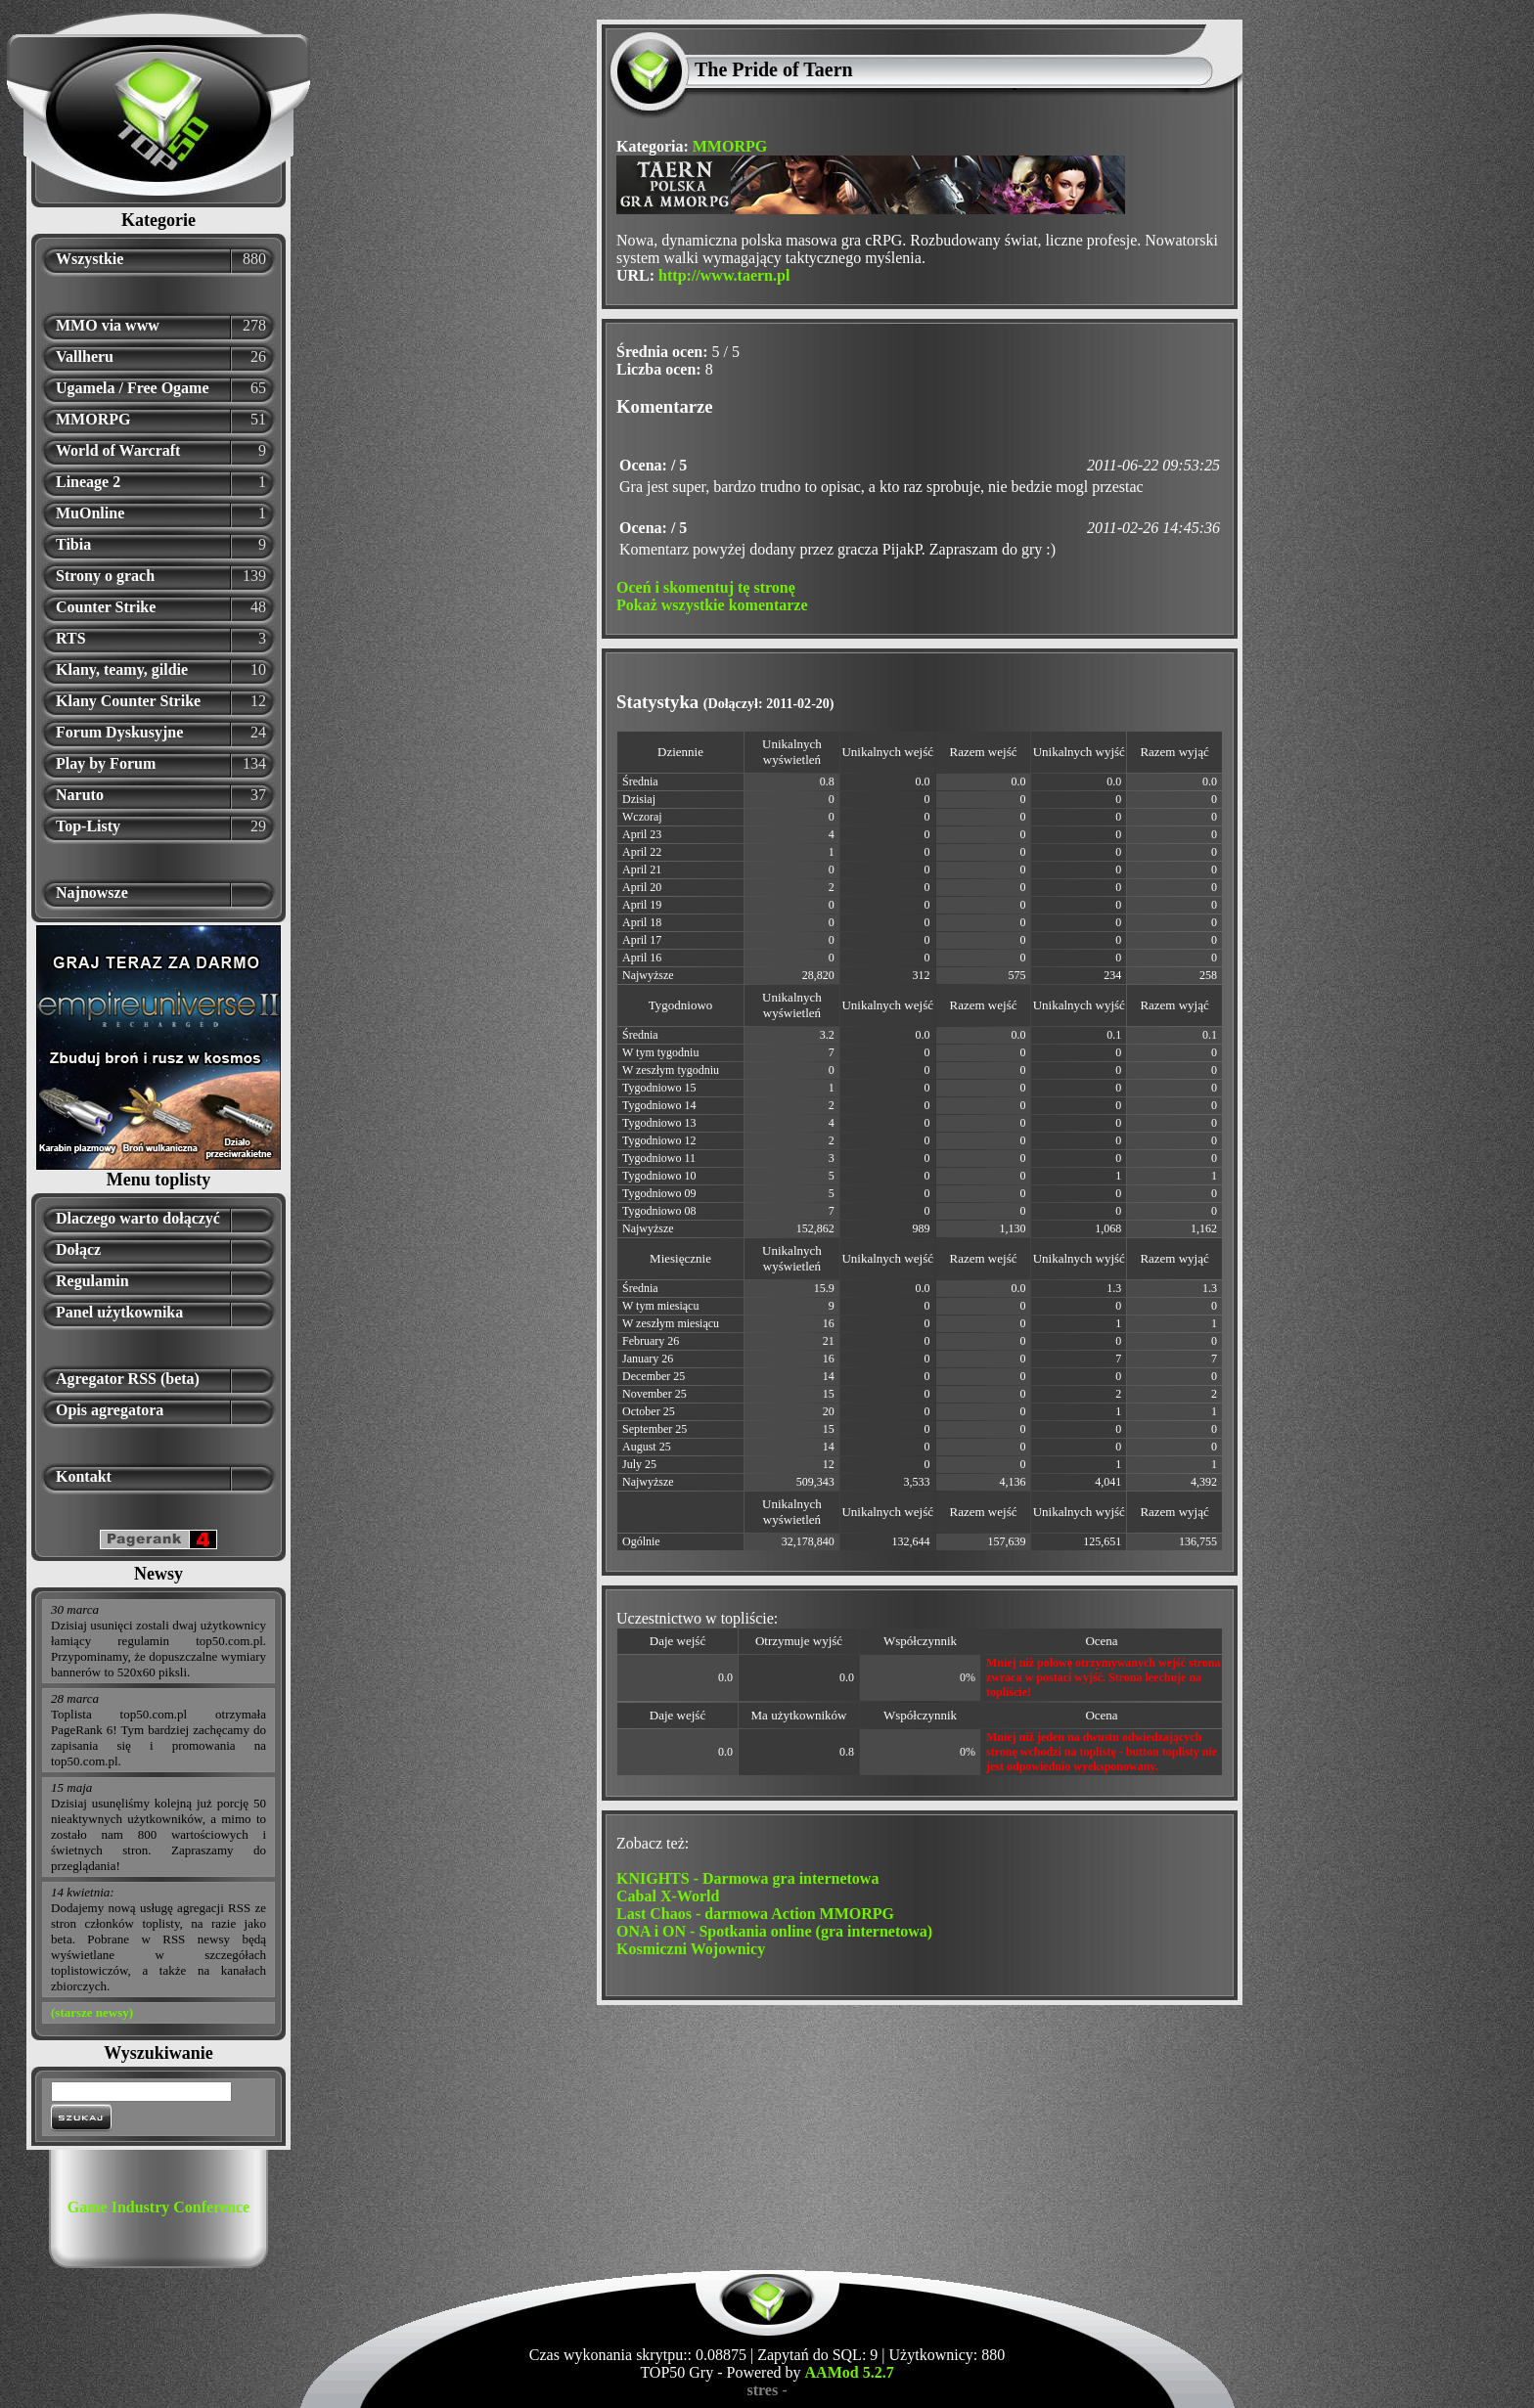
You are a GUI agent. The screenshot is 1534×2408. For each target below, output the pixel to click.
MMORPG (93, 419)
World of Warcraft (118, 450)
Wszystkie (89, 258)
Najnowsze (92, 892)
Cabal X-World (667, 1896)
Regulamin (92, 1280)
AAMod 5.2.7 (849, 2372)
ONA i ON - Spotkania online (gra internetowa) (774, 1931)
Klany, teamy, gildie (122, 669)
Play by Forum (106, 763)
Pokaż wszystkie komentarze (712, 605)
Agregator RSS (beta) (128, 1378)
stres (762, 2390)
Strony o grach (105, 575)
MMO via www (107, 325)
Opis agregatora (109, 1410)
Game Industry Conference (158, 2207)
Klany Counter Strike (128, 700)
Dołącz (78, 1249)
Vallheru (84, 356)
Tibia (73, 544)
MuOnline (90, 513)
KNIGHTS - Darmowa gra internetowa (747, 1878)
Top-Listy (88, 826)
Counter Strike (106, 607)
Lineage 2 (88, 481)
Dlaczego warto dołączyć (138, 1218)
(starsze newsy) (92, 2012)
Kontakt (84, 1476)
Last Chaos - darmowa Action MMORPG (755, 1913)
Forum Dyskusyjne (119, 732)
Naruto (80, 794)
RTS (71, 638)
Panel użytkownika (119, 1312)
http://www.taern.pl (724, 275)
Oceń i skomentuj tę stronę (705, 587)
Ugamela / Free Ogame (132, 387)
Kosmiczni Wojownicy (690, 1948)
